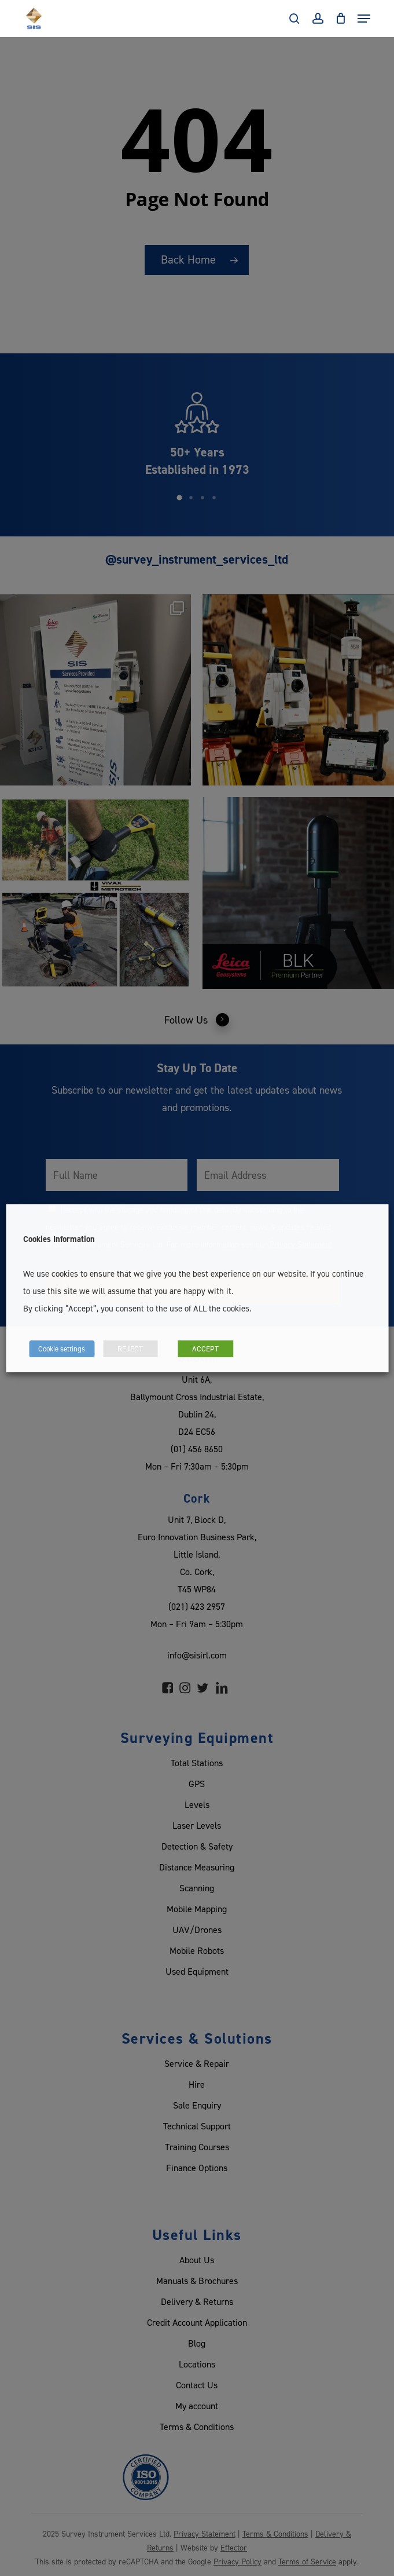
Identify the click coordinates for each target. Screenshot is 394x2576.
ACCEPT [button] (205, 1348)
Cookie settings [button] (61, 1348)
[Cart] (340, 18)
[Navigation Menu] (364, 18)
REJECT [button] (130, 1348)
